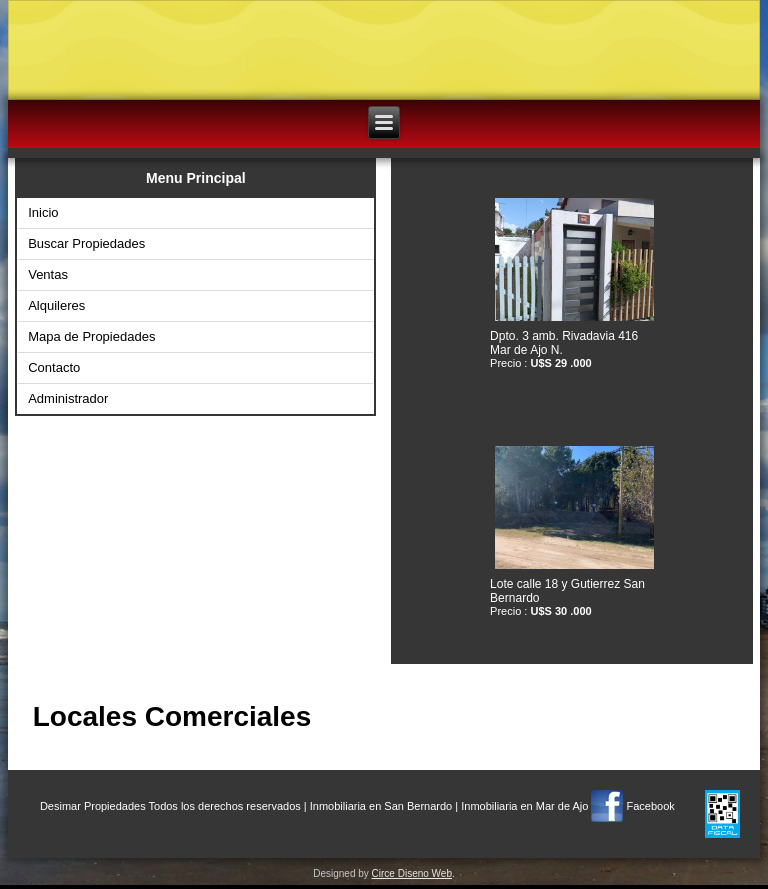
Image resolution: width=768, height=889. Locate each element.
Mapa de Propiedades (91, 336)
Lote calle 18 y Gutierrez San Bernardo (567, 591)
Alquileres (56, 305)
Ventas (48, 274)
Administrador (68, 398)
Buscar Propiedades (86, 243)
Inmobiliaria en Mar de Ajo (524, 806)
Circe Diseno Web (412, 873)
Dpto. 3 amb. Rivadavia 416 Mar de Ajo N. (564, 343)
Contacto (54, 367)
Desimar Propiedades (93, 806)
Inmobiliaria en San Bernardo (381, 806)
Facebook (650, 806)
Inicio (43, 212)
